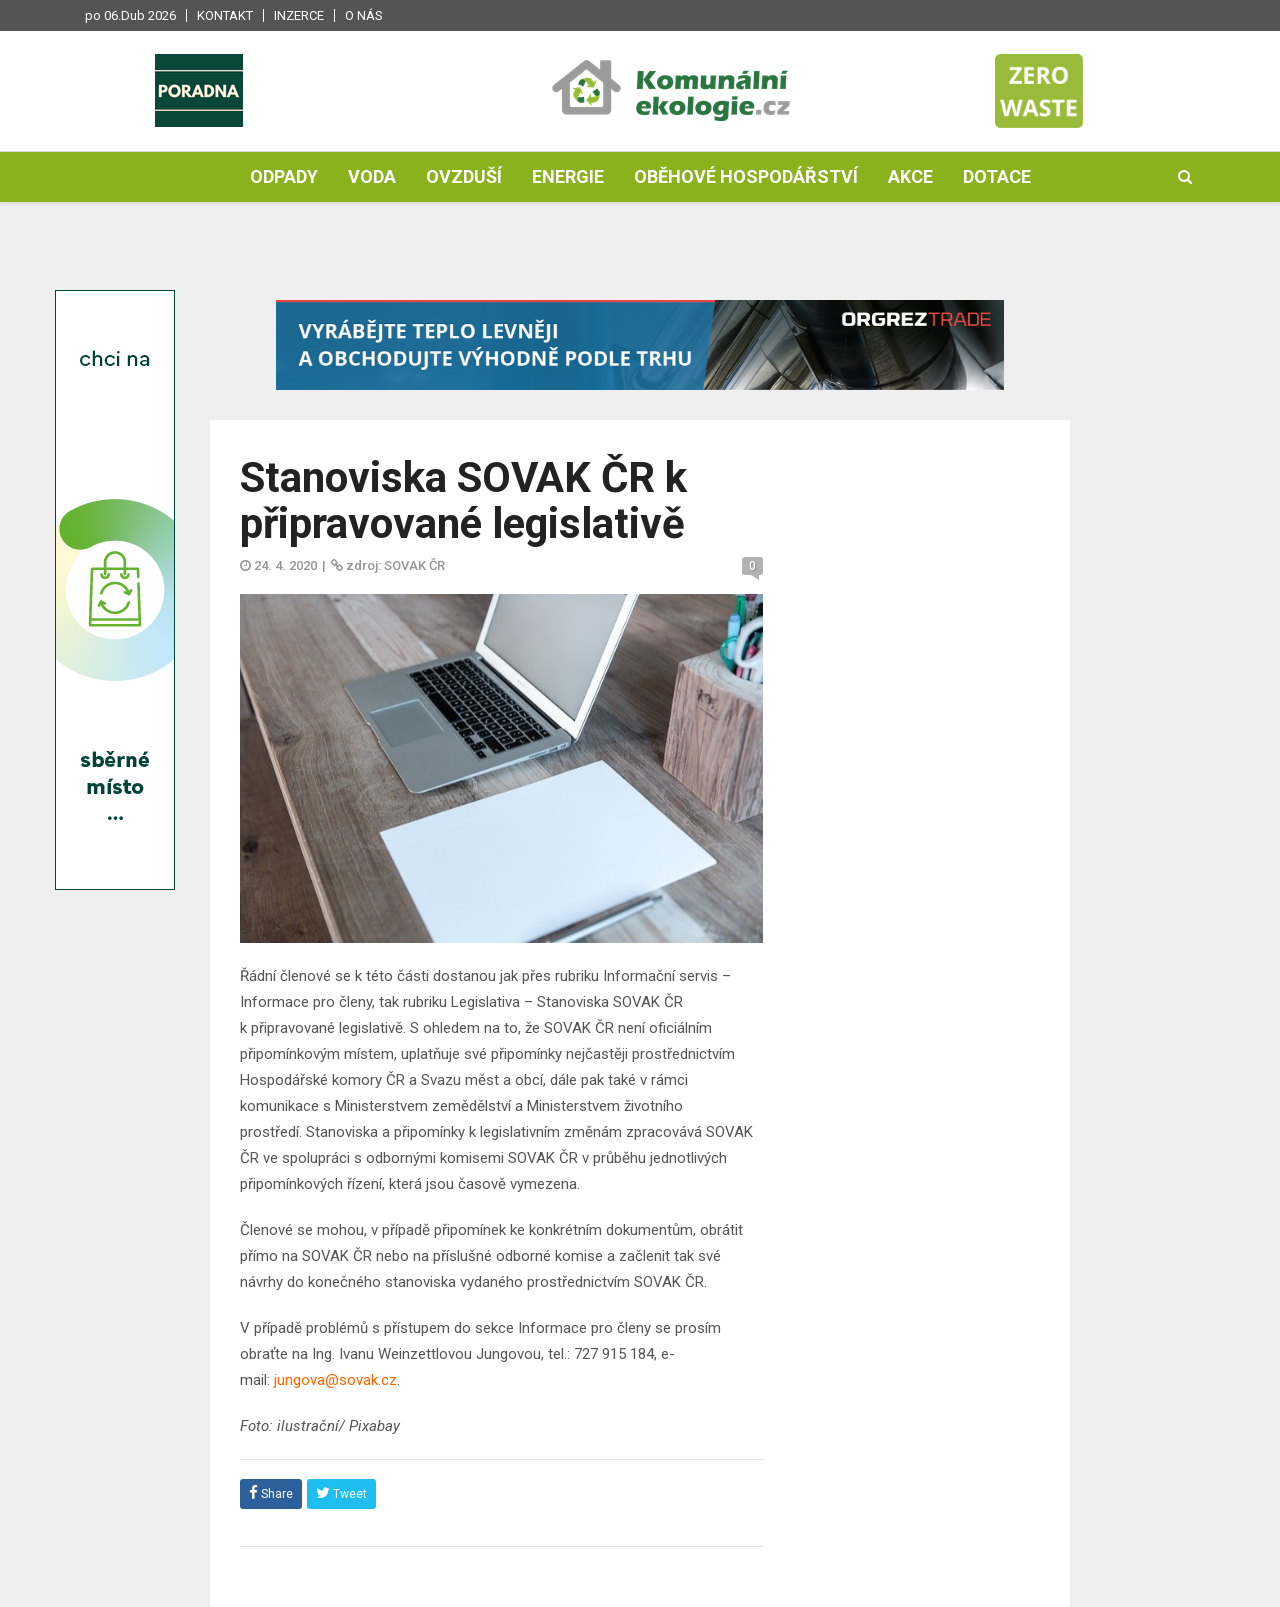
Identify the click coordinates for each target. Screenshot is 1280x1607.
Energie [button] (568, 176)
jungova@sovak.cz (335, 1380)
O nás (364, 15)
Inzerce (299, 15)
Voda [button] (372, 176)
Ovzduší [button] (464, 176)
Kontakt (225, 15)
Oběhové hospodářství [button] (746, 176)
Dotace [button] (997, 176)
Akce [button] (910, 176)
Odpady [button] (284, 176)
